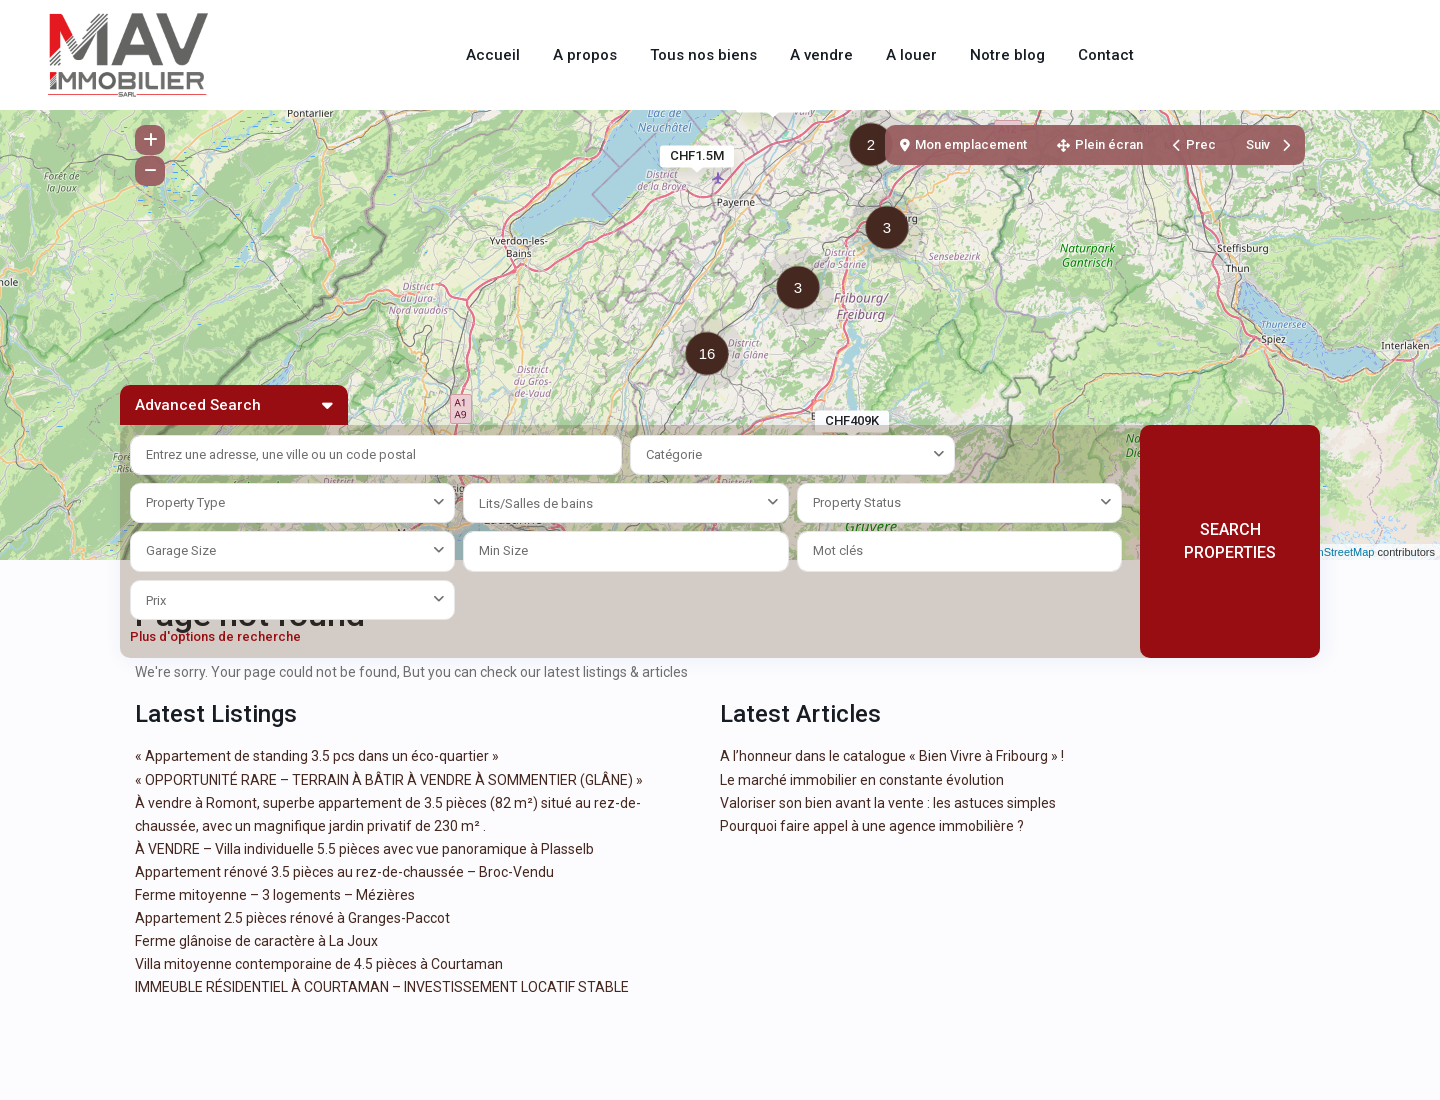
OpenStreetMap (1336, 552)
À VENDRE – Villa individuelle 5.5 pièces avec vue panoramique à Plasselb (364, 849)
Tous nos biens (703, 55)
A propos (585, 55)
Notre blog (1007, 55)
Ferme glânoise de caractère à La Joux (256, 941)
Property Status (857, 502)
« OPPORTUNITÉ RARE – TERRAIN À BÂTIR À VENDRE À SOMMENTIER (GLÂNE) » (389, 780)
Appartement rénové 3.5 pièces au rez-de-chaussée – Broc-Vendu (344, 872)
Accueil (493, 55)
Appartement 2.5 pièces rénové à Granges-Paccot (292, 918)
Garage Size (181, 550)
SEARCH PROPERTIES (1230, 541)
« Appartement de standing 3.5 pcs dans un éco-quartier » (317, 756)
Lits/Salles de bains (536, 503)
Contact (1106, 55)
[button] (803, 291)
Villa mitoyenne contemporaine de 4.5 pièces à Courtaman (319, 964)
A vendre (821, 55)
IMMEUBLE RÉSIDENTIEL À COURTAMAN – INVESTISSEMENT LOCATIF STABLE (382, 987)
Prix (156, 600)
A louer (911, 55)
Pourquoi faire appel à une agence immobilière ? (872, 826)
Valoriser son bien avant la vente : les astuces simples (888, 803)
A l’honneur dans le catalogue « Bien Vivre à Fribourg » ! (892, 756)
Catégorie (674, 454)
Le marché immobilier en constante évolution (862, 780)
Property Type (185, 502)
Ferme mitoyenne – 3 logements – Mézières (275, 895)
